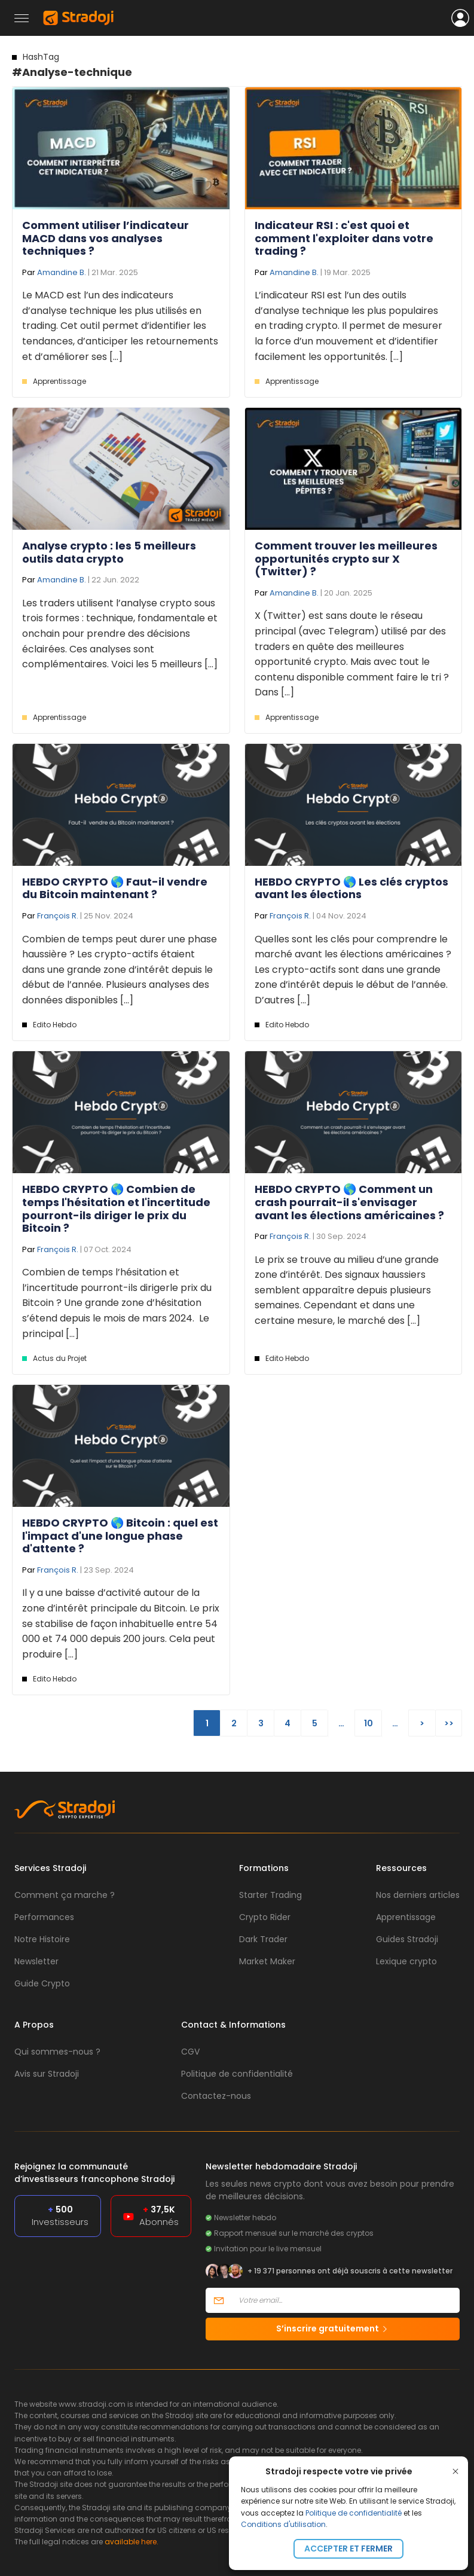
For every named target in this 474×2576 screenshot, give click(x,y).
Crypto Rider (264, 1917)
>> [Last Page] (449, 1723)
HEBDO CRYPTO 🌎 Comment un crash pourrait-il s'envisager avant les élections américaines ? (349, 1202)
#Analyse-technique (72, 65)
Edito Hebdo (55, 1025)
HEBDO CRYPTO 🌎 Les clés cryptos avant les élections (351, 888)
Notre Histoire (42, 1939)
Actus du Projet (60, 1358)
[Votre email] (345, 2300)
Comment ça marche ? (64, 1895)
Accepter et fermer (348, 2548)
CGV (190, 2052)
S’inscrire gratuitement (332, 2328)
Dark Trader (263, 1939)
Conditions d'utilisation (283, 2524)
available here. (131, 2542)
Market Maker (267, 1961)
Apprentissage (59, 381)
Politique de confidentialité (353, 2513)
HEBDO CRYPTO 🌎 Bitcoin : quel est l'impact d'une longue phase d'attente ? (120, 1535)
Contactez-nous (216, 2096)
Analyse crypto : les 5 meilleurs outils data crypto (109, 552)
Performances (44, 1917)
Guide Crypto (42, 1983)
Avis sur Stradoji (46, 2074)
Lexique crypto (406, 1961)
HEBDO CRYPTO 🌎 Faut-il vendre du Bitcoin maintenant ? (114, 888)
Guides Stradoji (407, 1939)
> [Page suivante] (422, 1723)
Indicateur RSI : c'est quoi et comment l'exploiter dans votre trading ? (344, 238)
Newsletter (36, 1961)
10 (368, 1723)
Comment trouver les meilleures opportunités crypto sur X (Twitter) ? (346, 558)
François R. (57, 915)
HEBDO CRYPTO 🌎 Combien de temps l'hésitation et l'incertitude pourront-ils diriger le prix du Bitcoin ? (116, 1208)
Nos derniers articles (418, 1895)
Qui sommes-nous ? (57, 2052)
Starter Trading (270, 1895)
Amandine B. (61, 272)
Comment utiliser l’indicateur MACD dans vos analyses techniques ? (105, 238)
